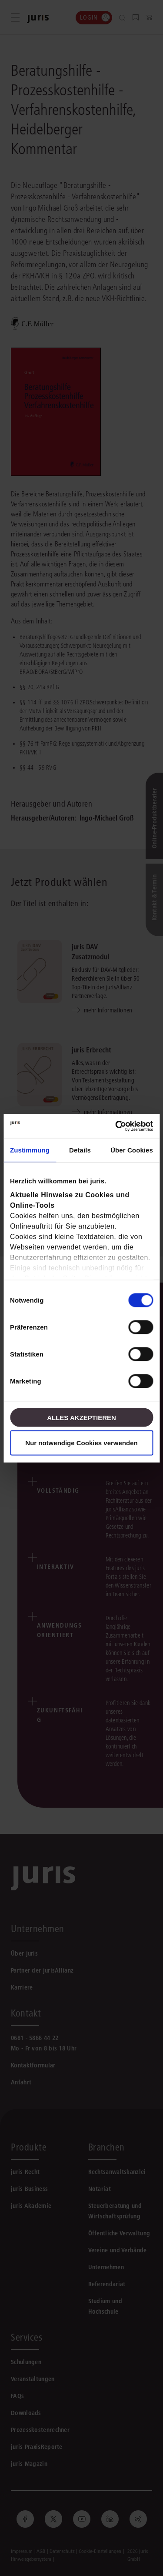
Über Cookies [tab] (131, 1150)
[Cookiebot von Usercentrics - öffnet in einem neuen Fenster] (116, 1126)
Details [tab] (80, 1150)
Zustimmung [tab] (30, 1150)
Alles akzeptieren (81, 1417)
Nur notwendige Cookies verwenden (81, 1442)
